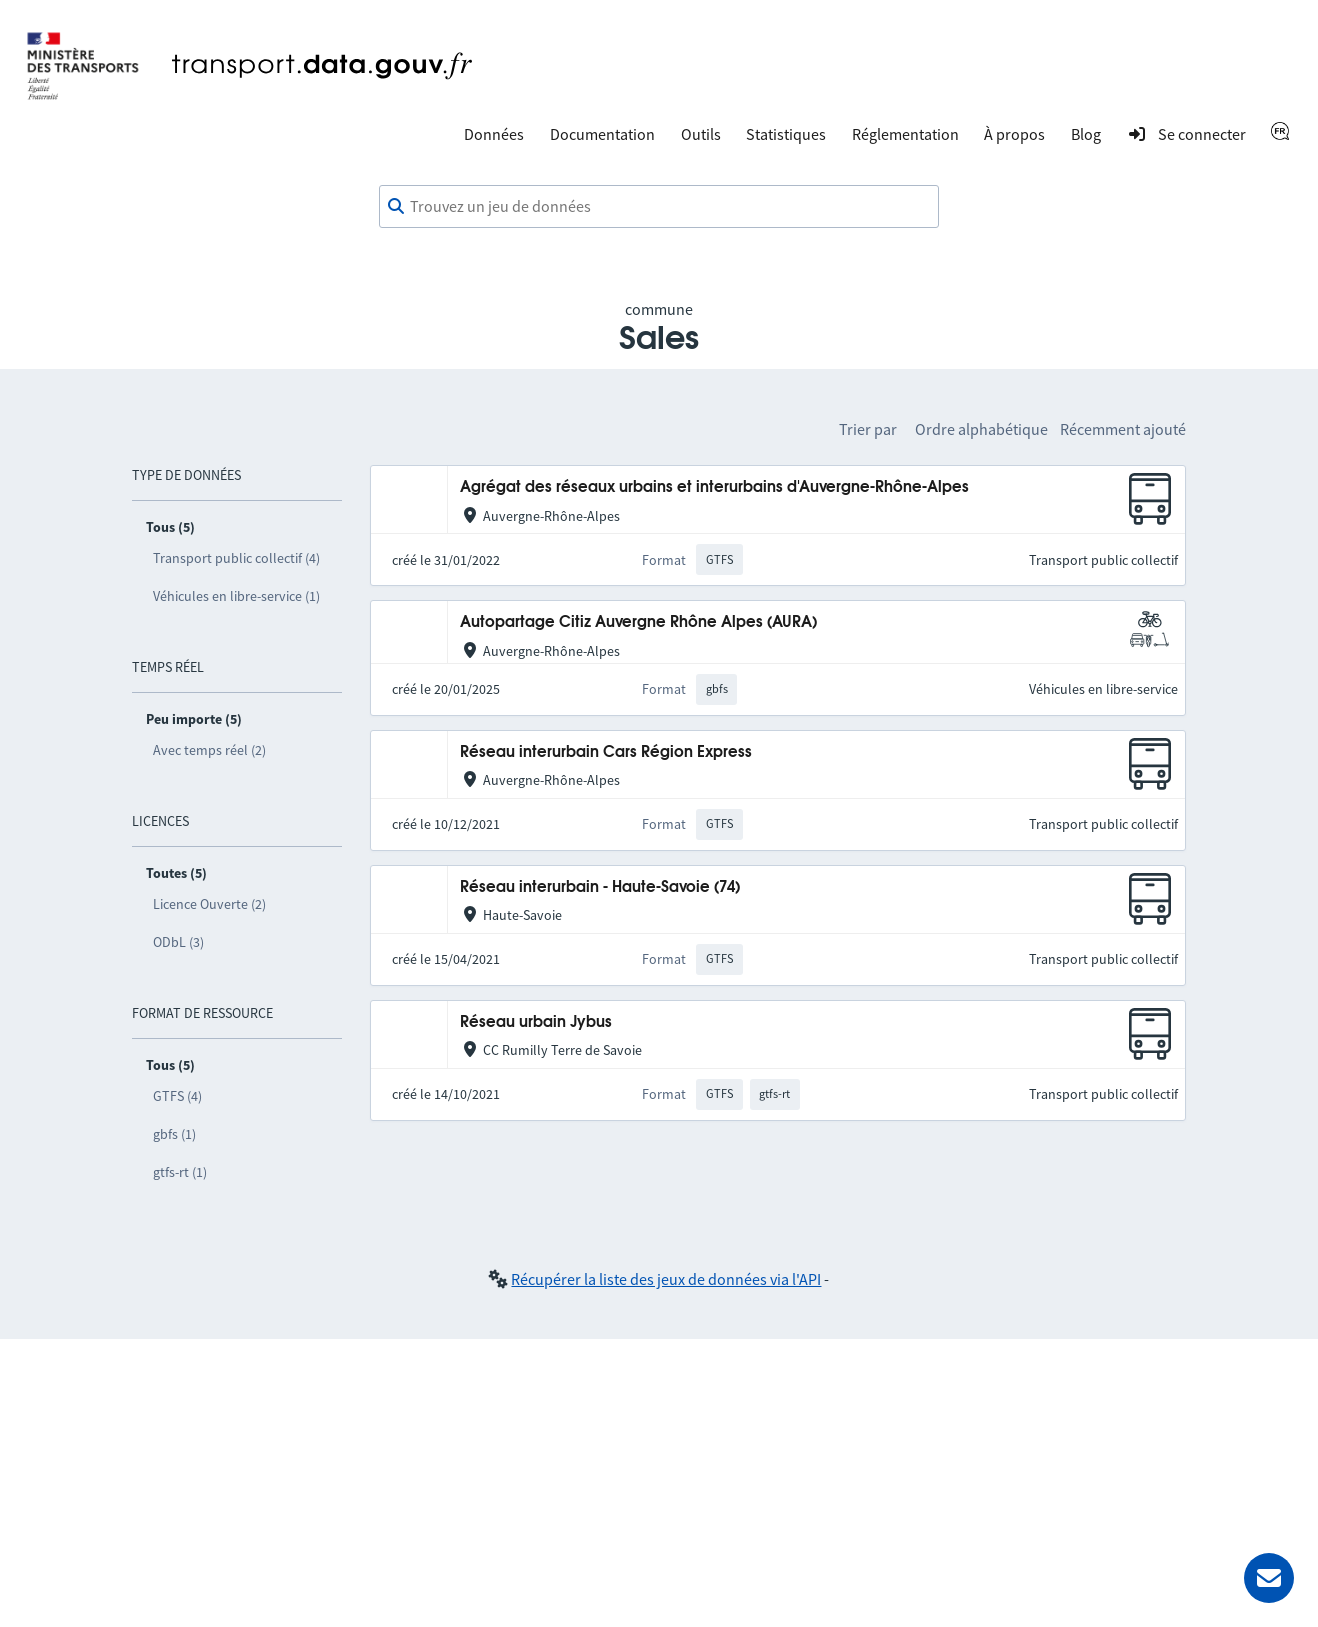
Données (494, 134)
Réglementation (905, 134)
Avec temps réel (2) (209, 750)
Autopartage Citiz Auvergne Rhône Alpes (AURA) (638, 622)
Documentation (602, 134)
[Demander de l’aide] (1269, 1578)
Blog (1086, 134)
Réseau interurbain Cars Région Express (606, 752)
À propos (1014, 134)
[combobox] (659, 207)
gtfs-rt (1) (180, 1172)
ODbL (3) (178, 942)
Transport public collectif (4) (236, 558)
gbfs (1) (174, 1134)
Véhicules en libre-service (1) (236, 596)
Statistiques (786, 134)
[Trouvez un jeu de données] (659, 207)
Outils (701, 134)
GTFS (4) (177, 1096)
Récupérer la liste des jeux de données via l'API (666, 1279)
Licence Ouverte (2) (209, 904)
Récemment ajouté (1123, 429)
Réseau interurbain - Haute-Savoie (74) (600, 887)
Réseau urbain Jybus (536, 1022)
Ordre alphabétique (981, 429)
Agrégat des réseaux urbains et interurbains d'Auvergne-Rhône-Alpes (714, 487)
